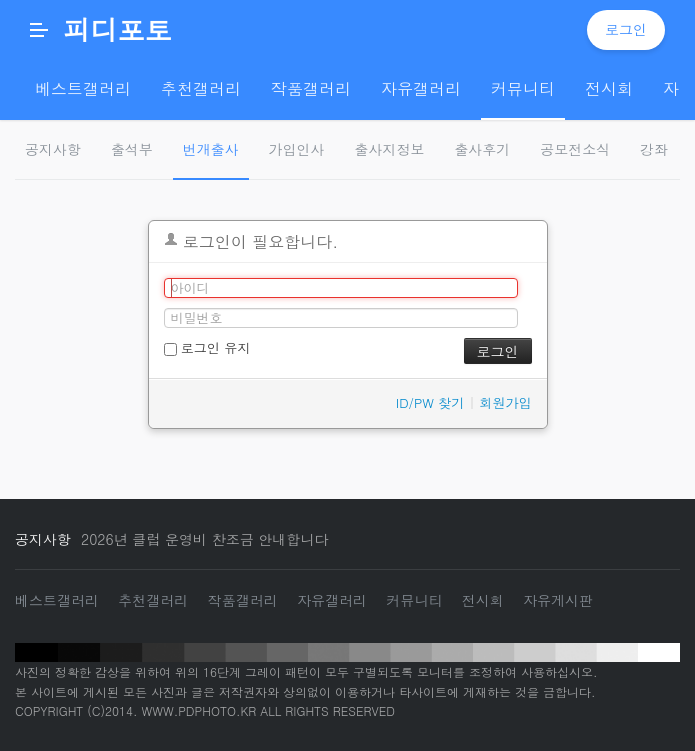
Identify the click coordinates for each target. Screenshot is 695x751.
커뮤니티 (414, 600)
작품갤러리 (243, 600)
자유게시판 (558, 600)
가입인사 (297, 149)
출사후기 (482, 149)
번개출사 (211, 149)
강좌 (654, 149)
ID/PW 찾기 (430, 402)
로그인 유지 (207, 347)
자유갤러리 (332, 600)
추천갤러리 (153, 600)
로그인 (626, 29)
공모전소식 (575, 149)
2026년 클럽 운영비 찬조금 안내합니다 (204, 539)
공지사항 (53, 149)
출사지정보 (390, 149)
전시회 (483, 600)
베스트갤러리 (57, 600)
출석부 (132, 149)
